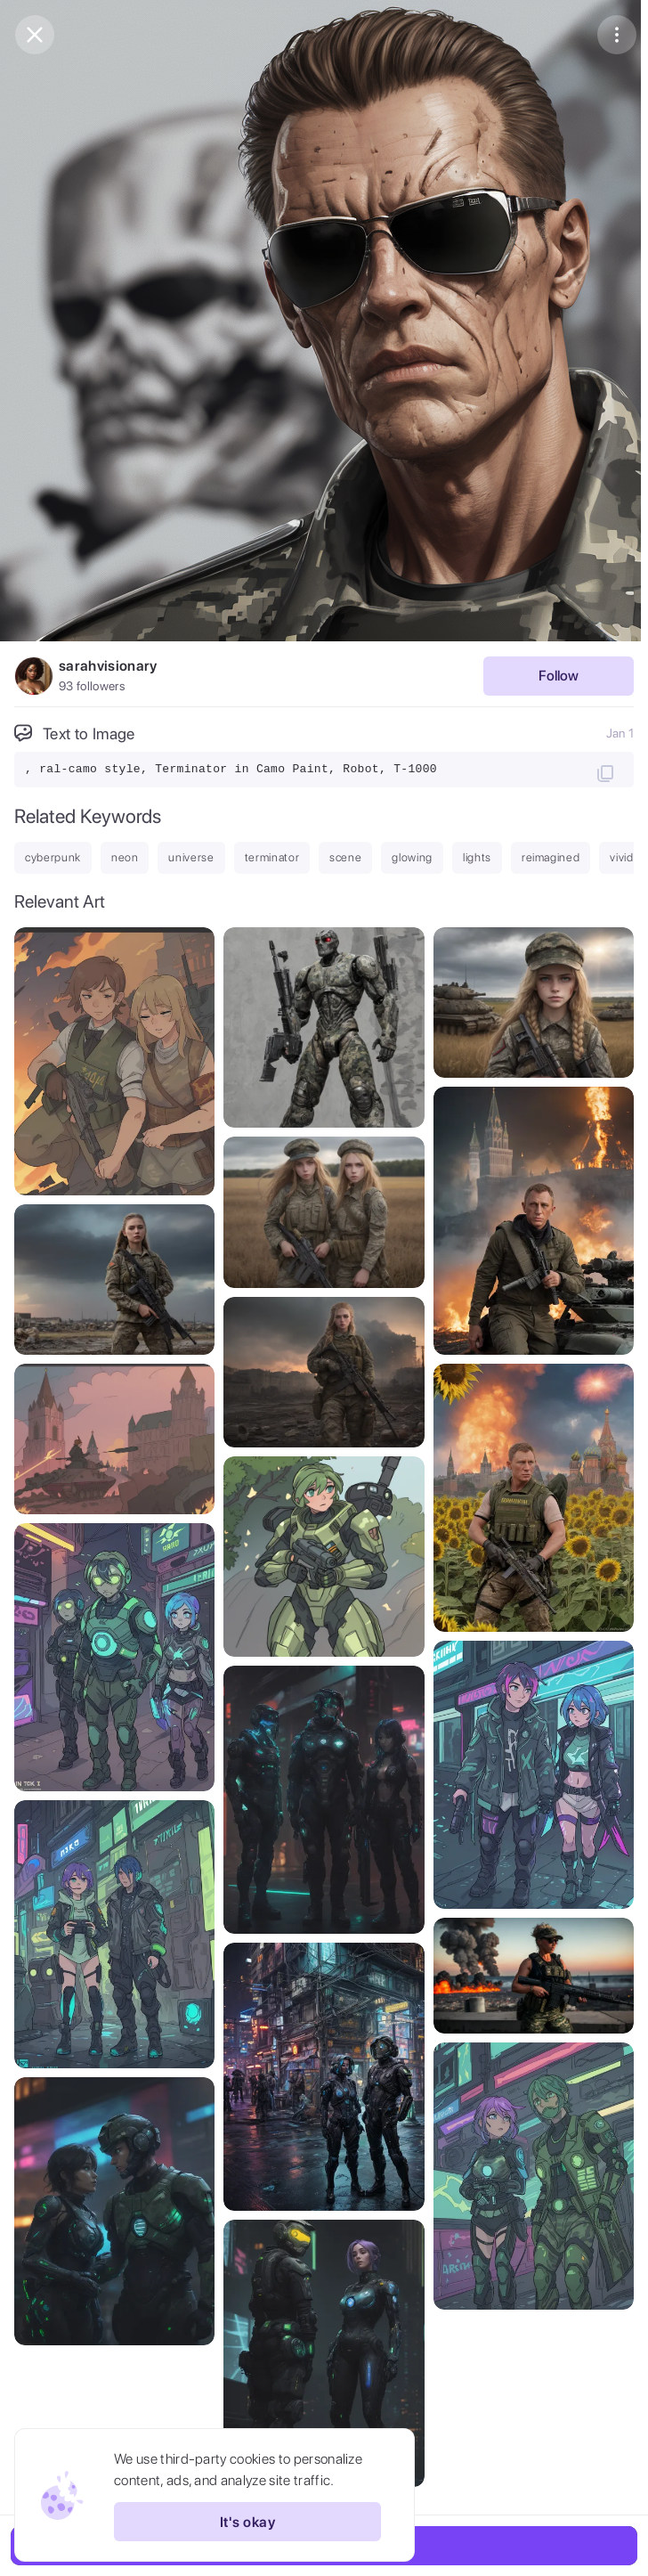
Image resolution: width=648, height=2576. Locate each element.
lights (477, 857)
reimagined (551, 857)
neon (125, 857)
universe (191, 857)
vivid (621, 857)
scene (345, 857)
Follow (559, 675)
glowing (412, 857)
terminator (272, 857)
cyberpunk (53, 857)
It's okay (247, 2521)
